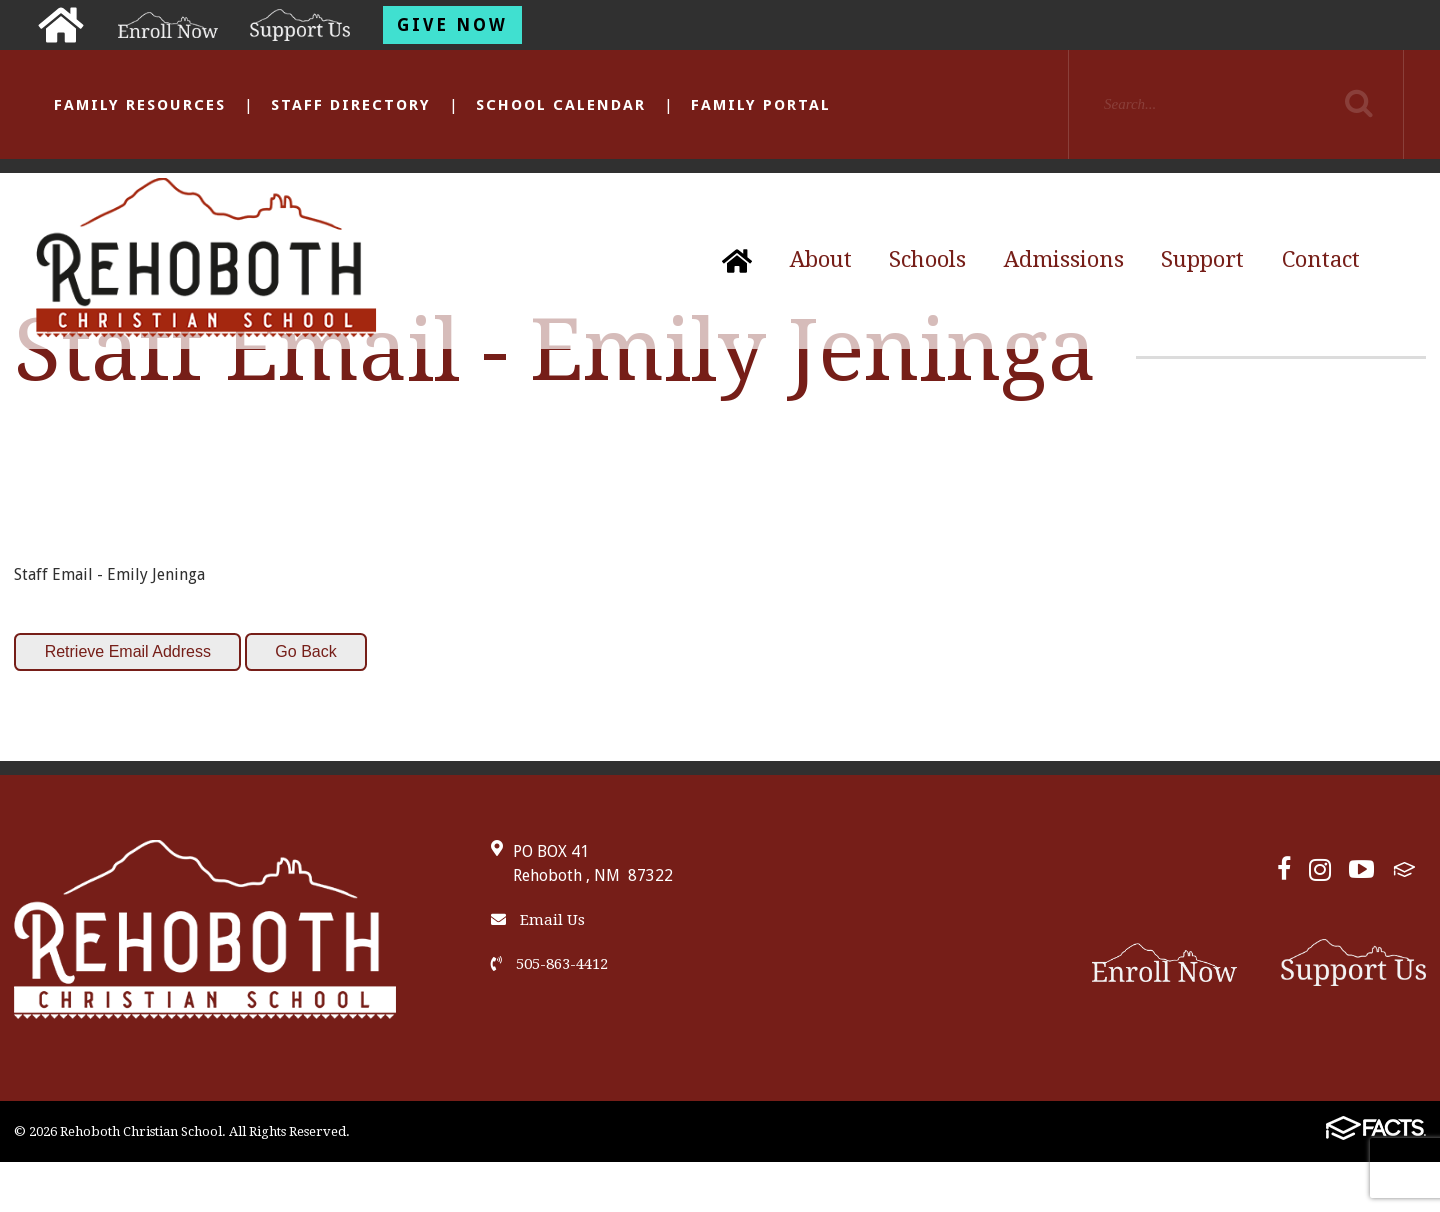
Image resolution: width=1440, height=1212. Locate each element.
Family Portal (761, 105)
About (821, 259)
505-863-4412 (549, 964)
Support (1202, 259)
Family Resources (140, 105)
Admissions (1064, 259)
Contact (1321, 259)
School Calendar (561, 105)
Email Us (538, 920)
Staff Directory (351, 105)
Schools (927, 259)
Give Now (452, 25)
